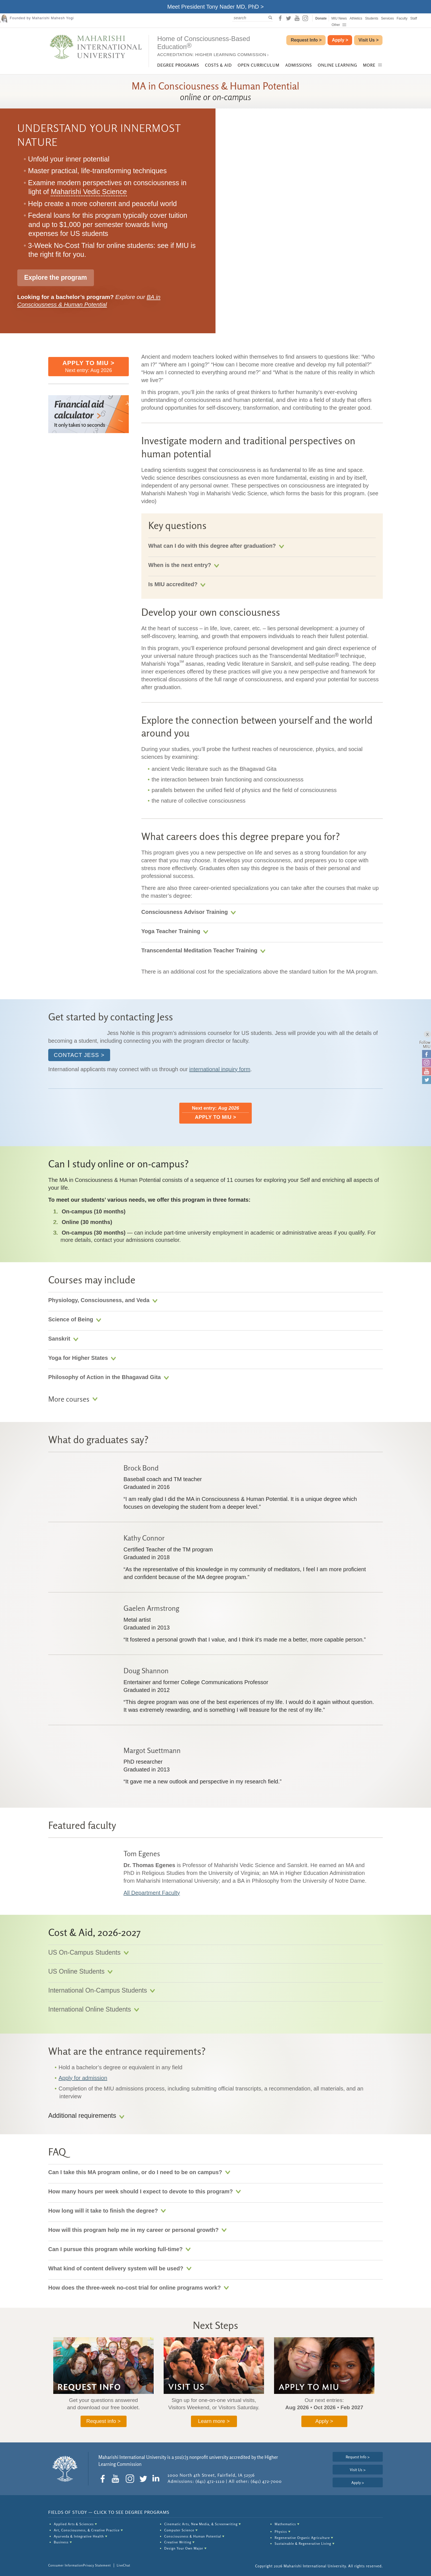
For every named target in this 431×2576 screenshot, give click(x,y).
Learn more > (214, 2421)
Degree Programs (178, 65)
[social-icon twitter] (288, 18)
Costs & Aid (218, 65)
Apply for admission (83, 2078)
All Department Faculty (152, 1893)
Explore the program (55, 277)
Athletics (356, 18)
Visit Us (369, 40)
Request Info (306, 40)
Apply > (324, 2421)
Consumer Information (65, 2565)
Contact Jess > (79, 1055)
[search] (252, 18)
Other (339, 25)
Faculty (402, 18)
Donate (321, 18)
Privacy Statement (97, 2565)
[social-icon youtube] (297, 18)
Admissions (298, 65)
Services (387, 18)
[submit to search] (272, 18)
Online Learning (337, 65)
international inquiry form (219, 1069)
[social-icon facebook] (280, 18)
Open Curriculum (259, 65)
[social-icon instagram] (305, 18)
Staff (413, 18)
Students (371, 18)
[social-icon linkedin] (157, 2478)
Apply (340, 40)
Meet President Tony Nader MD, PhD (213, 7)
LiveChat (123, 2565)
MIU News (339, 18)
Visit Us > (357, 2469)
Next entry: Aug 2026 (88, 366)
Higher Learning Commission (230, 54)
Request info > (103, 2421)
